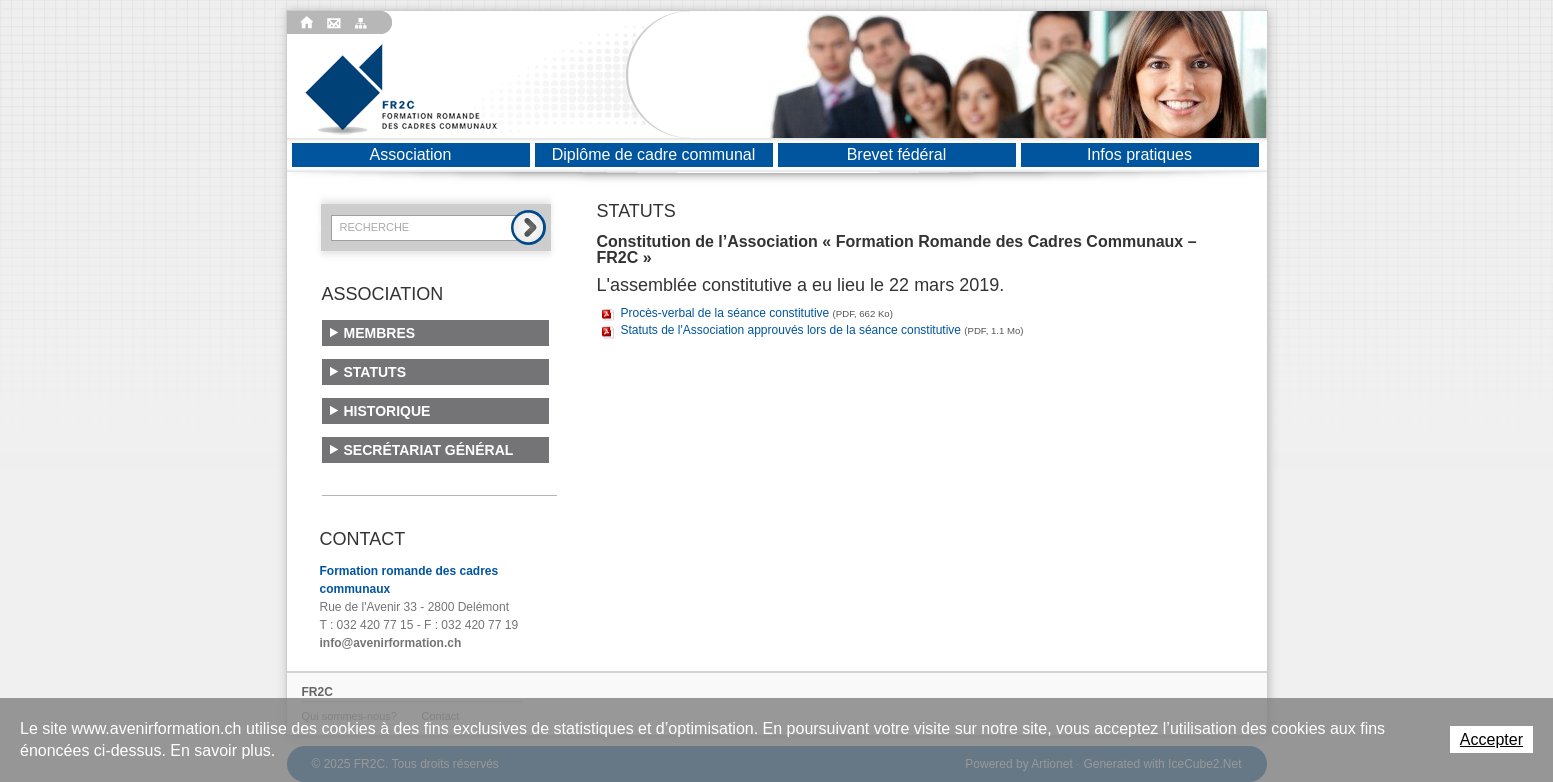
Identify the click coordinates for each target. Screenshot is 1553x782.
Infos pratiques (1139, 154)
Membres (380, 333)
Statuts (375, 372)
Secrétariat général (429, 450)
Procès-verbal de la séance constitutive (757, 313)
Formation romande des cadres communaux (401, 89)
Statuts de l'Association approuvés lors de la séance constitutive (822, 330)
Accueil (307, 23)
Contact (336, 23)
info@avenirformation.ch (391, 643)
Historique (387, 411)
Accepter (1491, 739)
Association (411, 154)
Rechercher (528, 227)
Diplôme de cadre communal (654, 154)
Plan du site (364, 23)
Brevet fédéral (897, 154)
